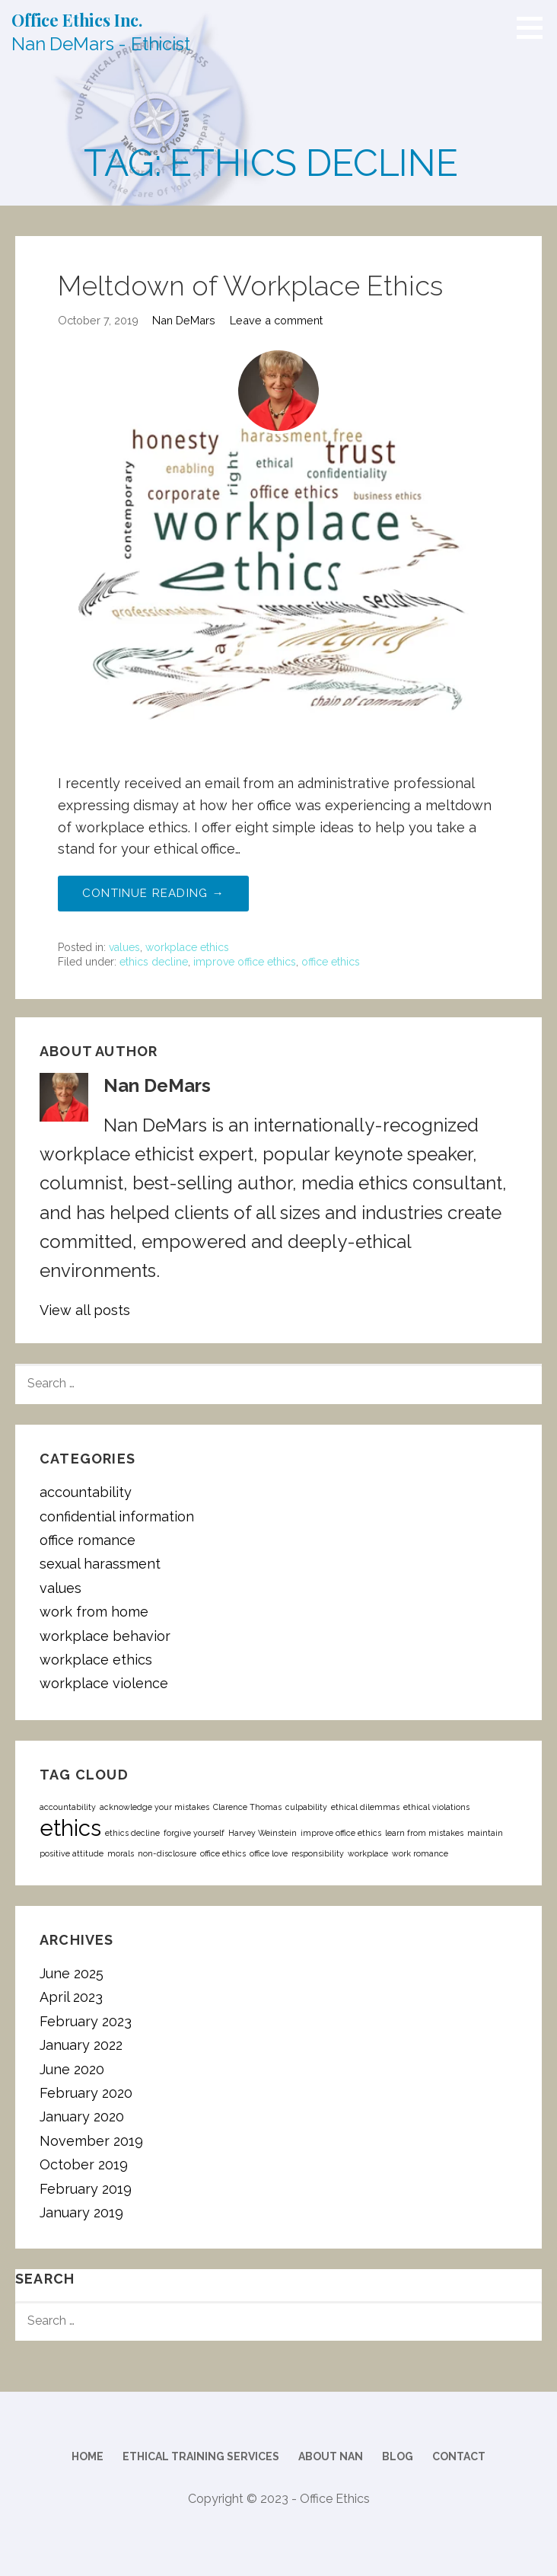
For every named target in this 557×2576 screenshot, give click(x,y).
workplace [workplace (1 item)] (368, 1853)
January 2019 (81, 2212)
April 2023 (71, 1997)
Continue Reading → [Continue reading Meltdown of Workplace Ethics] (153, 893)
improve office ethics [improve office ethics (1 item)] (341, 1832)
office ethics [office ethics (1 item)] (223, 1853)
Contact (458, 2456)
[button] (535, 27)
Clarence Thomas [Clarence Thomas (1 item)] (247, 1806)
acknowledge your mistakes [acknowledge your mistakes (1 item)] (154, 1806)
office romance (87, 1540)
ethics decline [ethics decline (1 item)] (132, 1832)
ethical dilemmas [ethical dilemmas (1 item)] (365, 1806)
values (124, 947)
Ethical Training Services (201, 2456)
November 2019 (91, 2141)
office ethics (330, 962)
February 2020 (86, 2093)
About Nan (330, 2456)
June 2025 (71, 1973)
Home (87, 2456)
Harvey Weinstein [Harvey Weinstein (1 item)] (262, 1832)
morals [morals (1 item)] (120, 1853)
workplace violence (104, 1683)
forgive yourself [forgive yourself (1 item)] (194, 1832)
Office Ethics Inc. (76, 19)
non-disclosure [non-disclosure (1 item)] (167, 1853)
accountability (86, 1492)
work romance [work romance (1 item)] (420, 1853)
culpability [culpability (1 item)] (306, 1806)
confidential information (117, 1516)
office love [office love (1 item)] (269, 1853)
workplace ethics (187, 947)
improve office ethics (244, 962)
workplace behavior (105, 1636)
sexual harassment (100, 1564)
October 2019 (84, 2164)
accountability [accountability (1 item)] (68, 1806)
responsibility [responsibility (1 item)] (317, 1853)
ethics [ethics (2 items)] (70, 1828)
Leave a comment (276, 320)
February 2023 (86, 2021)
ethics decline (153, 962)
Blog (397, 2456)
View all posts (85, 1310)
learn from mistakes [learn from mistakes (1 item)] (424, 1832)
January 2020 (82, 2116)
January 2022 (81, 2045)
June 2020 (72, 2069)
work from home (94, 1612)
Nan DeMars (183, 320)
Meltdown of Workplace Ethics (250, 286)
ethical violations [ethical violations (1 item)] (436, 1806)
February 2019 (86, 2189)
